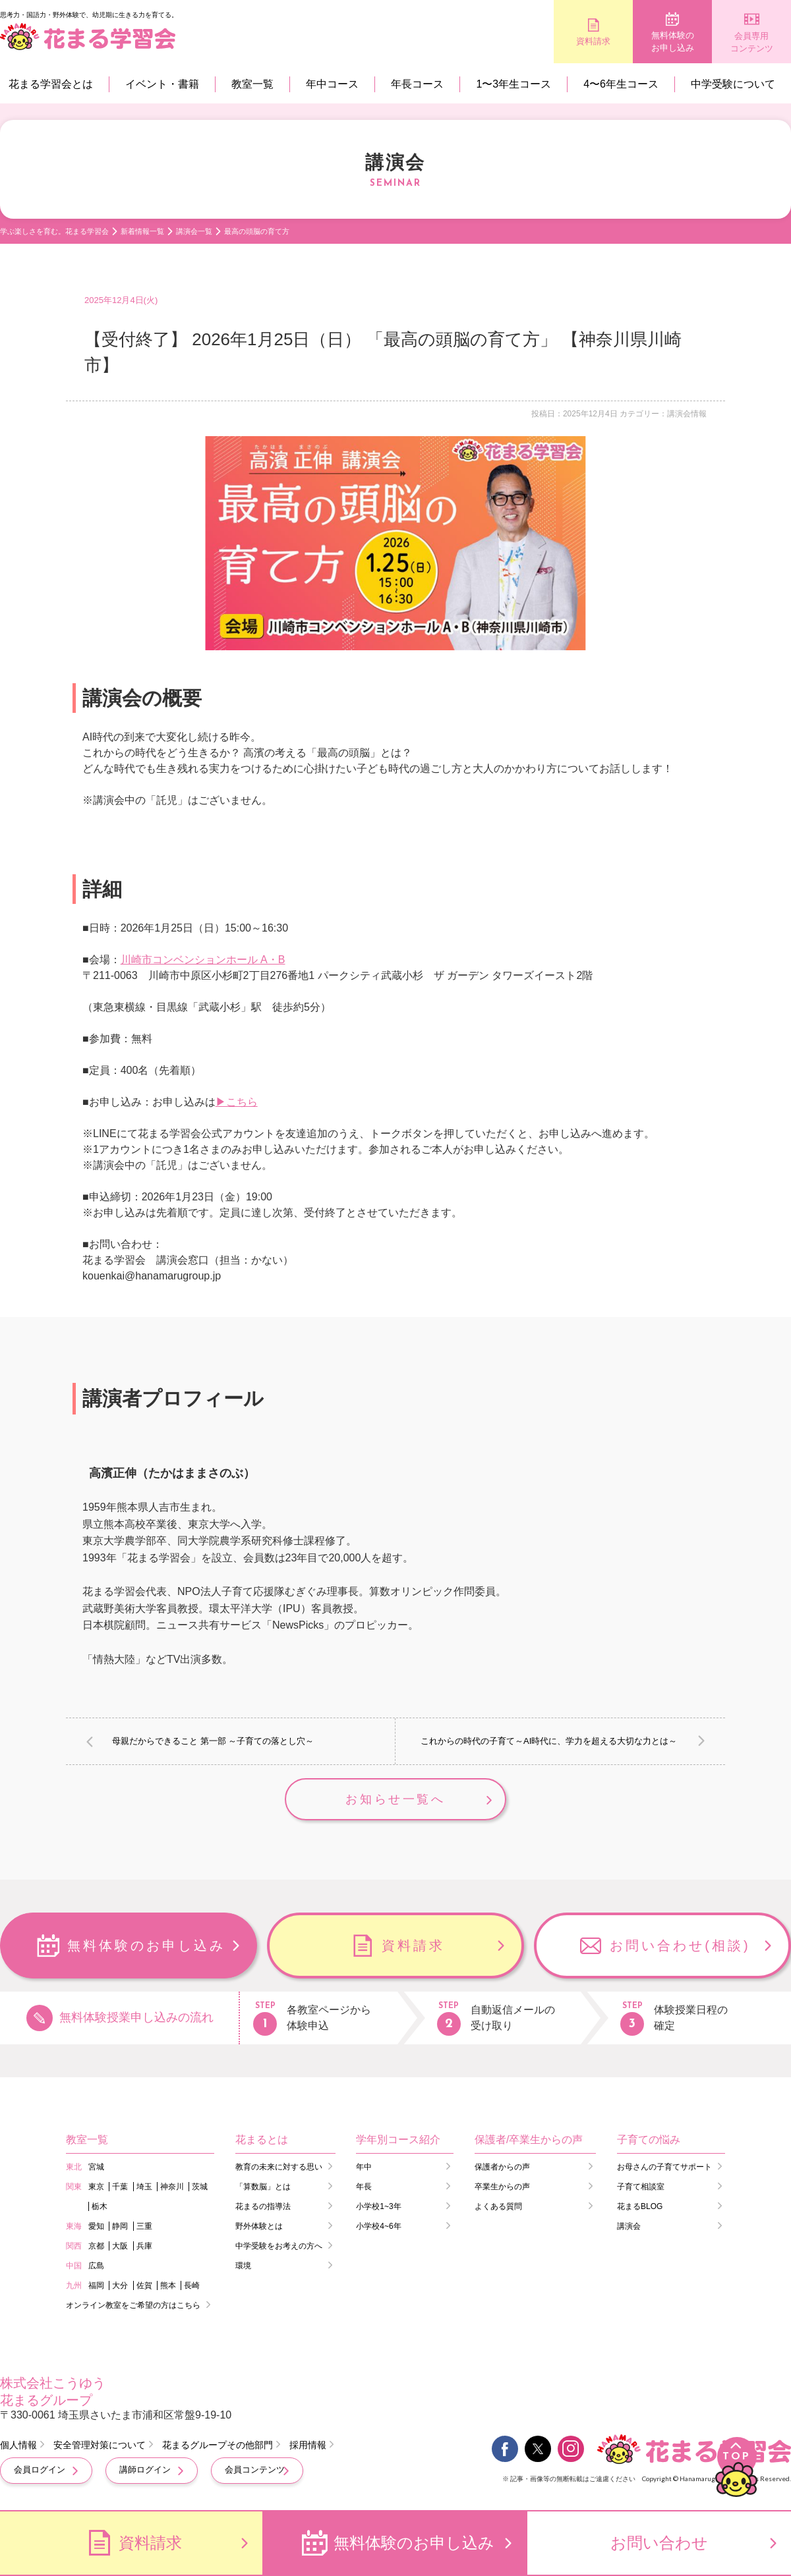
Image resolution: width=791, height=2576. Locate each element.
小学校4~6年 (378, 2226)
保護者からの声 (502, 2166)
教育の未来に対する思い (278, 2166)
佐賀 (144, 2285)
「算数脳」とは (263, 2186)
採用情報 (307, 2445)
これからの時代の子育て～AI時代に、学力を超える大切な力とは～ (549, 1741)
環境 (243, 2265)
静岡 (120, 2226)
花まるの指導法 (263, 2206)
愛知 (96, 2226)
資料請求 (593, 41)
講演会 (629, 2226)
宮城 (96, 2166)
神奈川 (172, 2186)
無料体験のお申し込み (672, 41)
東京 (96, 2186)
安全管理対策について (99, 2445)
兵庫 (144, 2246)
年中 (364, 2166)
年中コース (332, 84)
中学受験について (733, 84)
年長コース (417, 84)
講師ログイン (145, 2470)
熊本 (168, 2285)
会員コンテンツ (255, 2470)
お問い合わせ (659, 2543)
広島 (96, 2265)
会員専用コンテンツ (751, 42)
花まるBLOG (639, 2206)
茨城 (200, 2186)
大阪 (120, 2246)
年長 (364, 2186)
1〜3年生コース (513, 84)
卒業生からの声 (502, 2186)
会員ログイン (39, 2470)
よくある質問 (498, 2206)
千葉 (120, 2186)
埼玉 (144, 2186)
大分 (120, 2285)
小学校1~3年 (378, 2206)
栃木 (99, 2206)
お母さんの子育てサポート (664, 2166)
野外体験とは (259, 2226)
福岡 (96, 2285)
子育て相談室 (640, 2186)
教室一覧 (252, 84)
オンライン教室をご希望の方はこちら (133, 2305)
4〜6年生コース (621, 84)
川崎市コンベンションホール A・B (203, 959)
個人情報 (18, 2445)
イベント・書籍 (162, 84)
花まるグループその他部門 (217, 2445)
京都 (96, 2246)
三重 (144, 2226)
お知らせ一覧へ (395, 1799)
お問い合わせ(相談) (680, 1945)
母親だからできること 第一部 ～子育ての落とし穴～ (213, 1741)
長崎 (192, 2285)
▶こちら (237, 1101)
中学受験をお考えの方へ (278, 2246)
